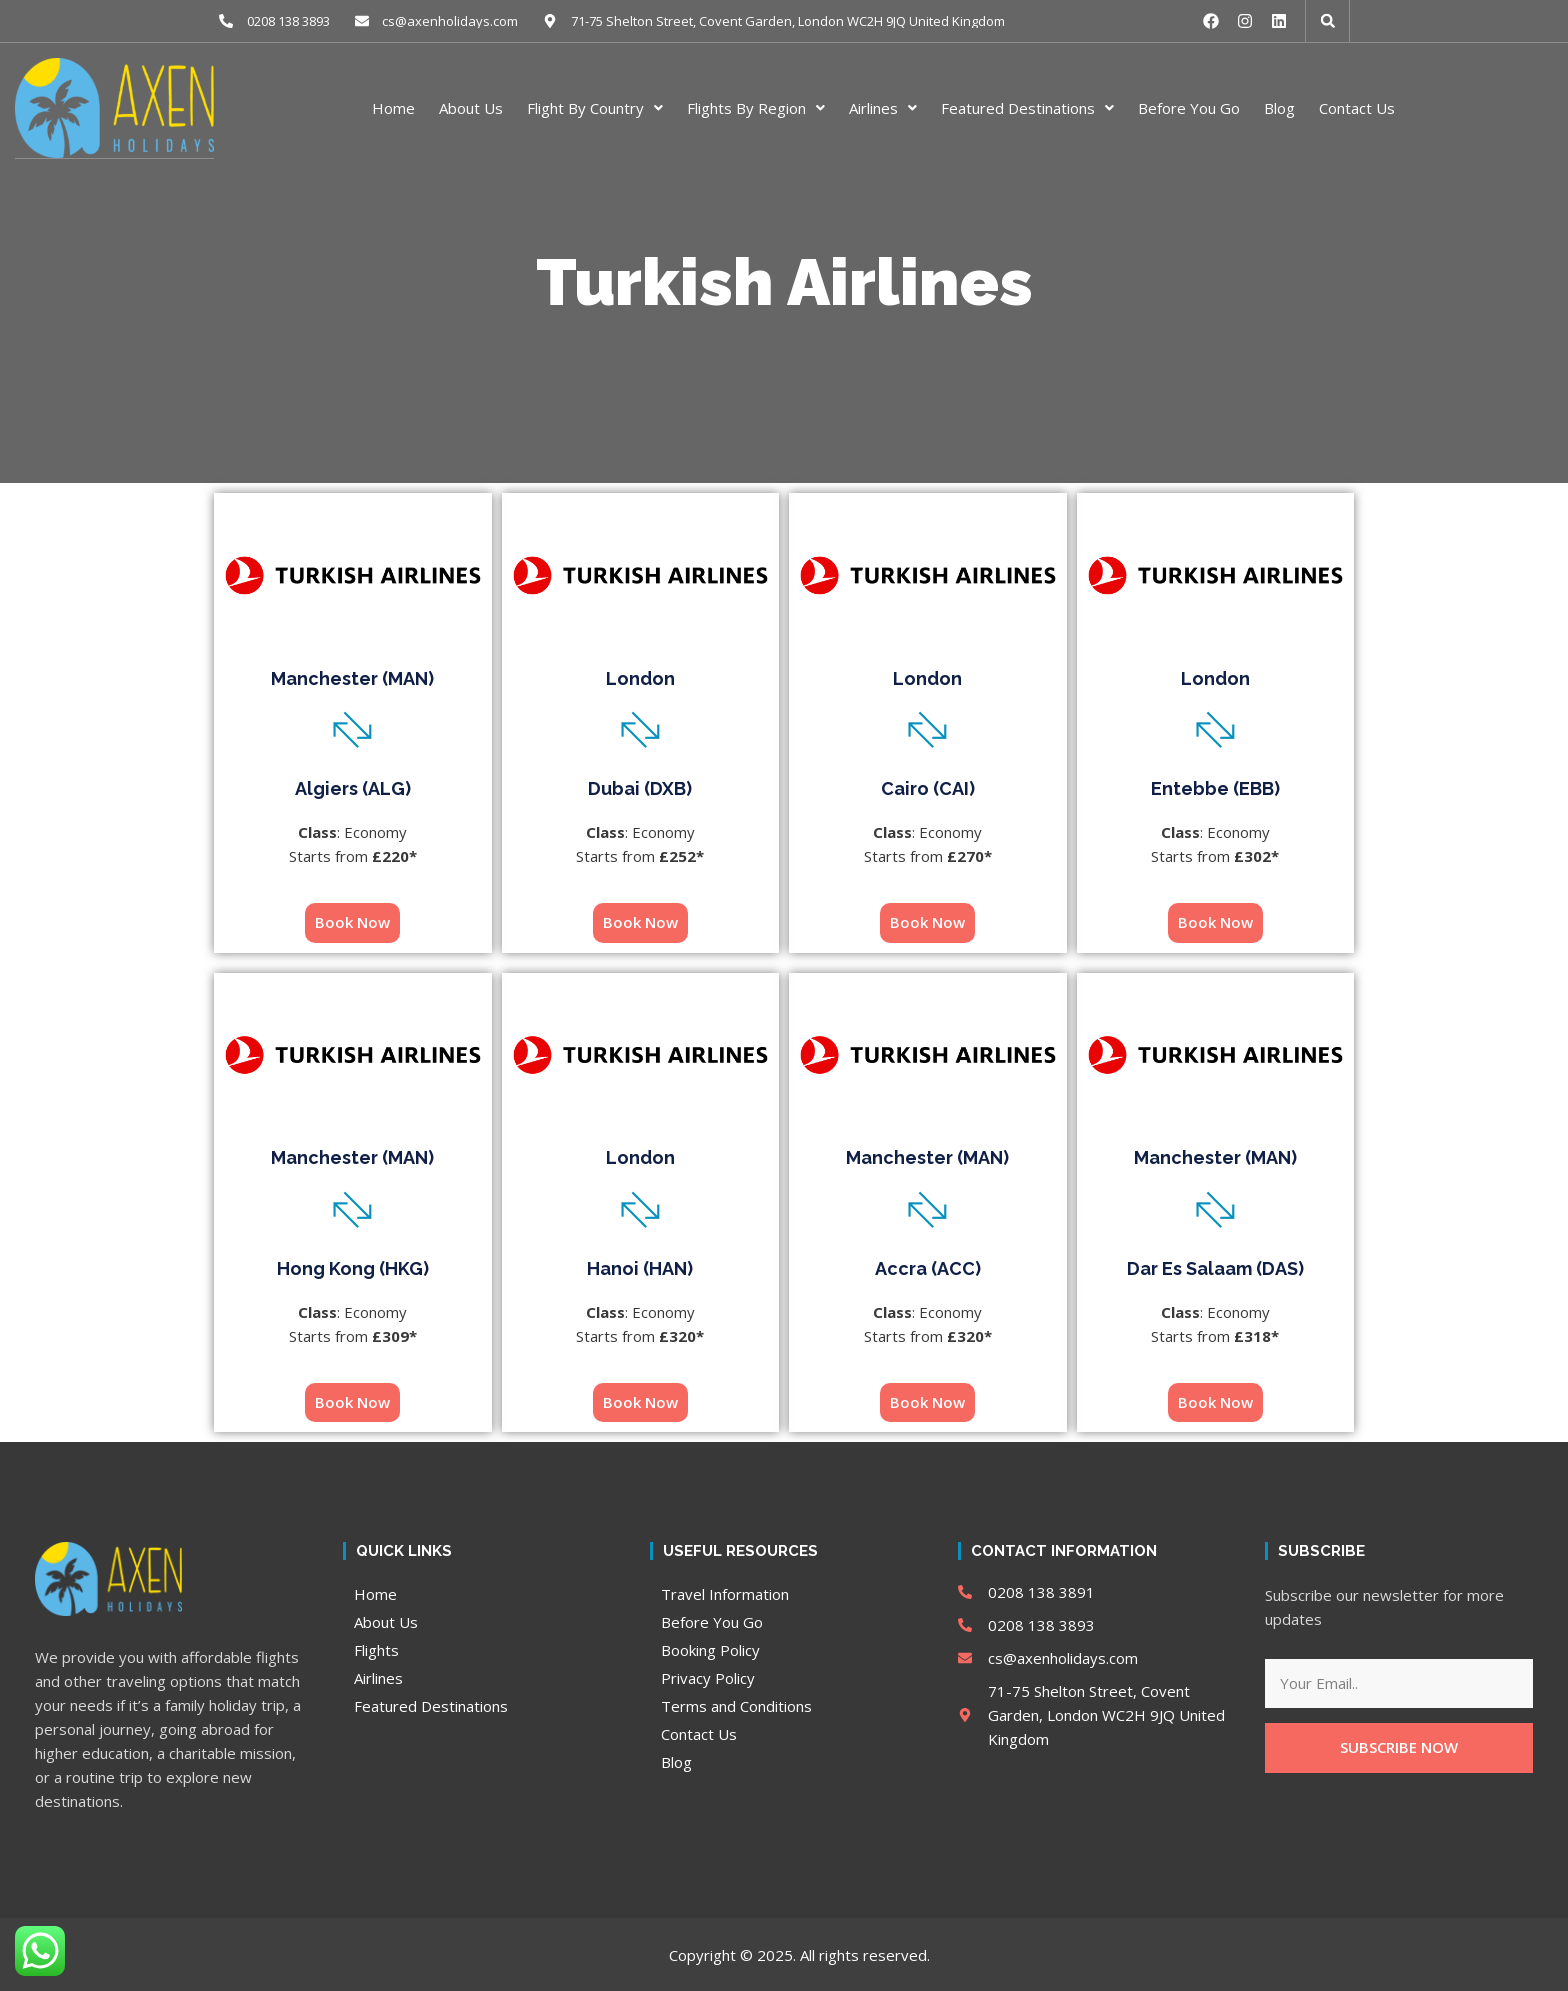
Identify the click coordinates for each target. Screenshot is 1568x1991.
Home (393, 107)
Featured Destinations (1027, 107)
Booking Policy (710, 1649)
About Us (471, 107)
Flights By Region (756, 107)
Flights (376, 1649)
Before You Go (1189, 107)
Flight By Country (595, 107)
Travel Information (725, 1593)
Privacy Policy (708, 1677)
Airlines (883, 107)
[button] (1328, 21)
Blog (1279, 107)
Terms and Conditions (736, 1705)
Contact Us (1357, 107)
